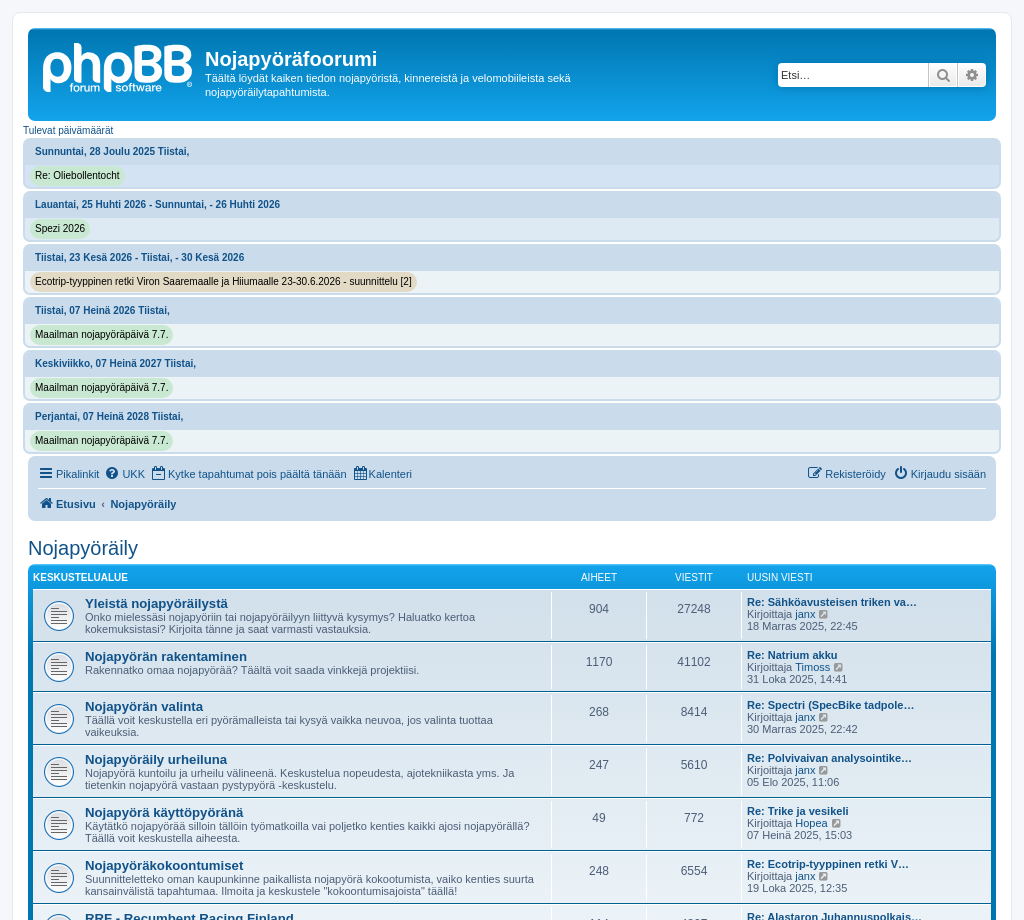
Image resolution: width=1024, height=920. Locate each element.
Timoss (812, 667)
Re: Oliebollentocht (77, 175)
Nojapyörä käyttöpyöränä (164, 812)
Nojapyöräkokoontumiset (164, 865)
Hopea (811, 823)
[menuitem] (124, 474)
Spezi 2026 (60, 228)
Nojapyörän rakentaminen (166, 656)
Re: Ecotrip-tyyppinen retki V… (828, 864)
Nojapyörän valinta (144, 706)
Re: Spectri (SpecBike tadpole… (831, 705)
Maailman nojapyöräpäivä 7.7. (101, 334)
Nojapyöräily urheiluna (156, 759)
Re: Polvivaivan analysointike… (829, 758)
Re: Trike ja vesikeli (798, 811)
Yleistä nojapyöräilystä (156, 603)
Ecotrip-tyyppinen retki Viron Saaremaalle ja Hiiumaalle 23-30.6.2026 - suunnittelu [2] (223, 281)
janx (805, 614)
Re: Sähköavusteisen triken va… (832, 602)
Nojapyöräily (83, 548)
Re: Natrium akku (792, 655)
